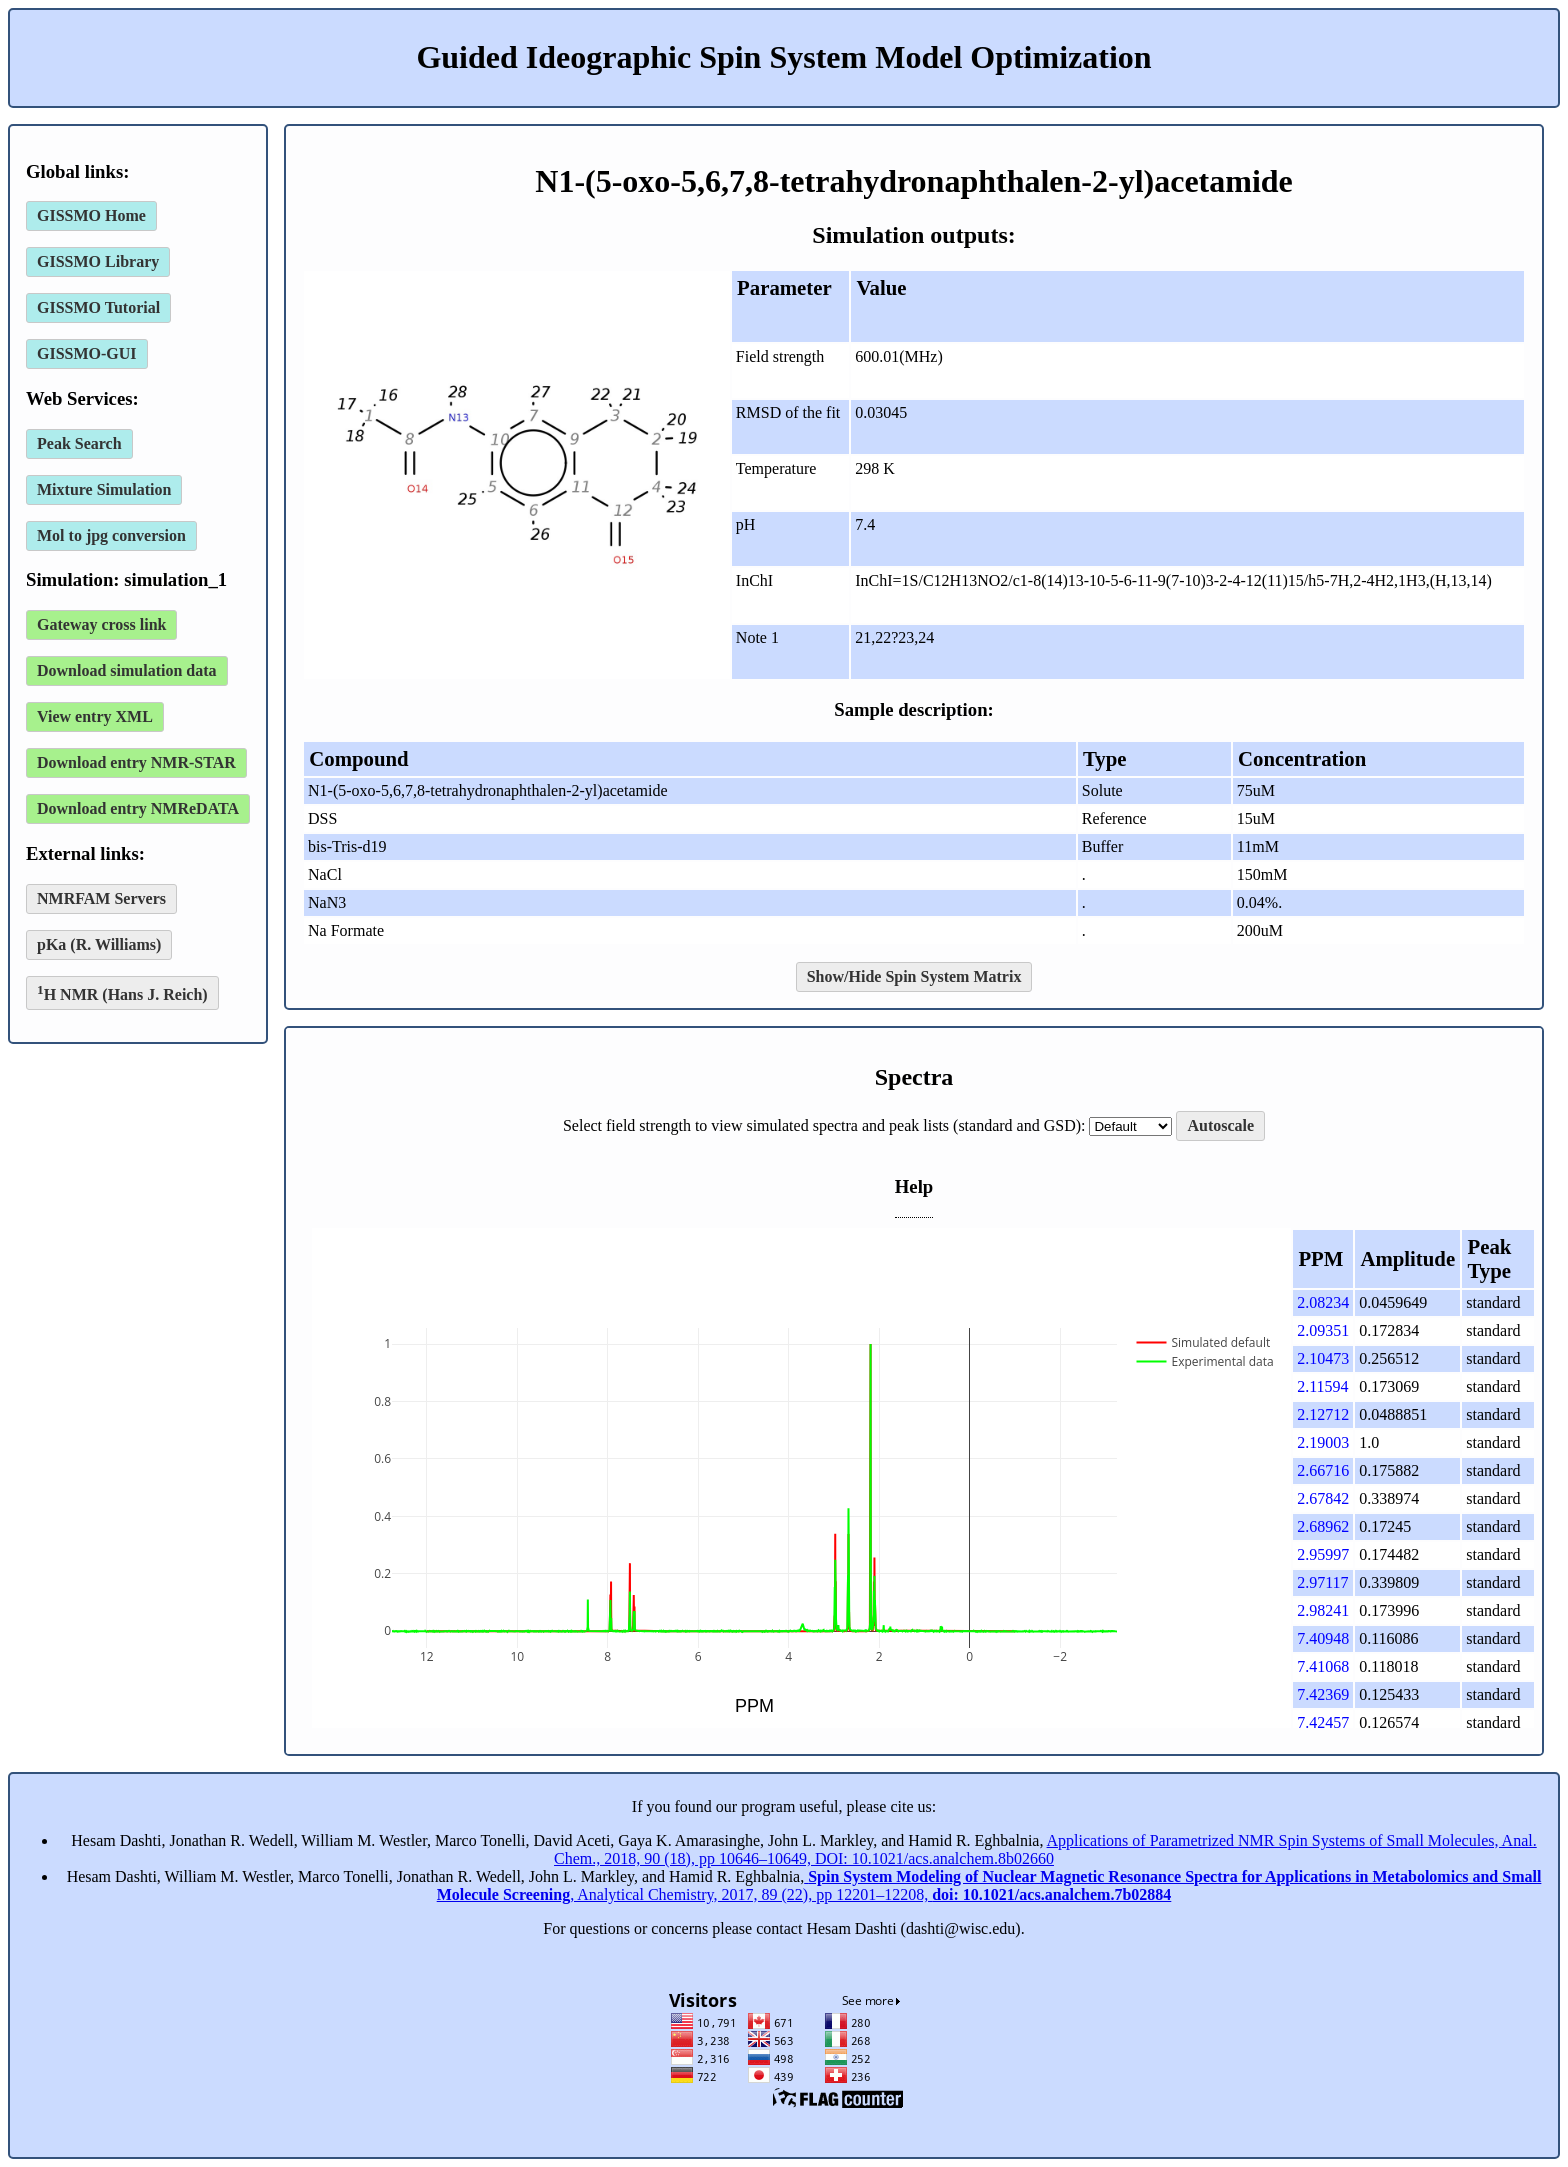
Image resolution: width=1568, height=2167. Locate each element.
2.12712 (1323, 1414)
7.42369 (1323, 1694)
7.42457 (1323, 1722)
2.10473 (1323, 1358)
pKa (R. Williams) (99, 944)
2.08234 (1323, 1302)
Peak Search (79, 443)
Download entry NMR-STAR (136, 762)
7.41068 (1323, 1666)
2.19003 (1323, 1442)
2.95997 (1323, 1554)
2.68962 (1323, 1526)
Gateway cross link (101, 624)
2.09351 (1323, 1330)
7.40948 (1323, 1638)
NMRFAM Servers (101, 898)
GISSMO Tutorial (98, 307)
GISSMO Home (91, 215)
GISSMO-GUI (87, 353)
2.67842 (1323, 1498)
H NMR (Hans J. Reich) (122, 992)
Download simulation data (127, 670)
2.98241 (1323, 1610)
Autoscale (1220, 1125)
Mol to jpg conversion (111, 535)
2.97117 (1322, 1582)
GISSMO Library (98, 261)
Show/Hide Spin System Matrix (914, 976)
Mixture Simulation (104, 489)
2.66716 (1323, 1470)
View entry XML (95, 716)
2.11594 (1322, 1386)
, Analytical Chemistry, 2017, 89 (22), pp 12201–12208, (989, 1885)
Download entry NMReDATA (138, 808)
